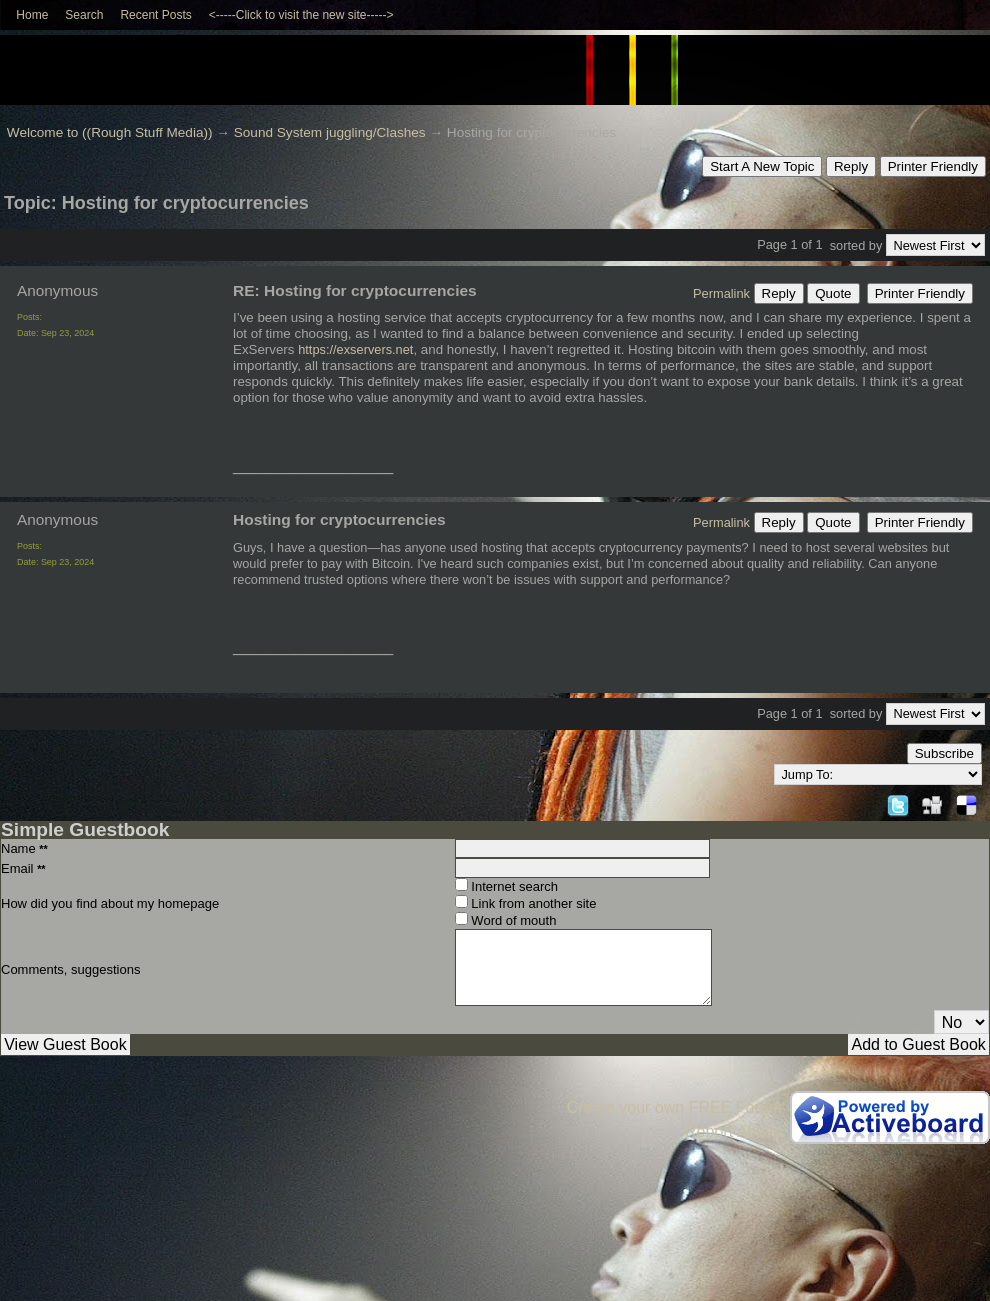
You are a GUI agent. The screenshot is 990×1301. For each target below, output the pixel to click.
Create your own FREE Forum (674, 1107)
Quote (833, 293)
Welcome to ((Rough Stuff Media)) (110, 132)
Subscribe (944, 753)
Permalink (721, 293)
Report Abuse (733, 1131)
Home (32, 15)
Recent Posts (155, 15)
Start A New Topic (762, 166)
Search (84, 15)
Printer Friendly (933, 166)
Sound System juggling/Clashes (330, 132)
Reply (851, 166)
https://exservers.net (355, 349)
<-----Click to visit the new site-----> (301, 15)
